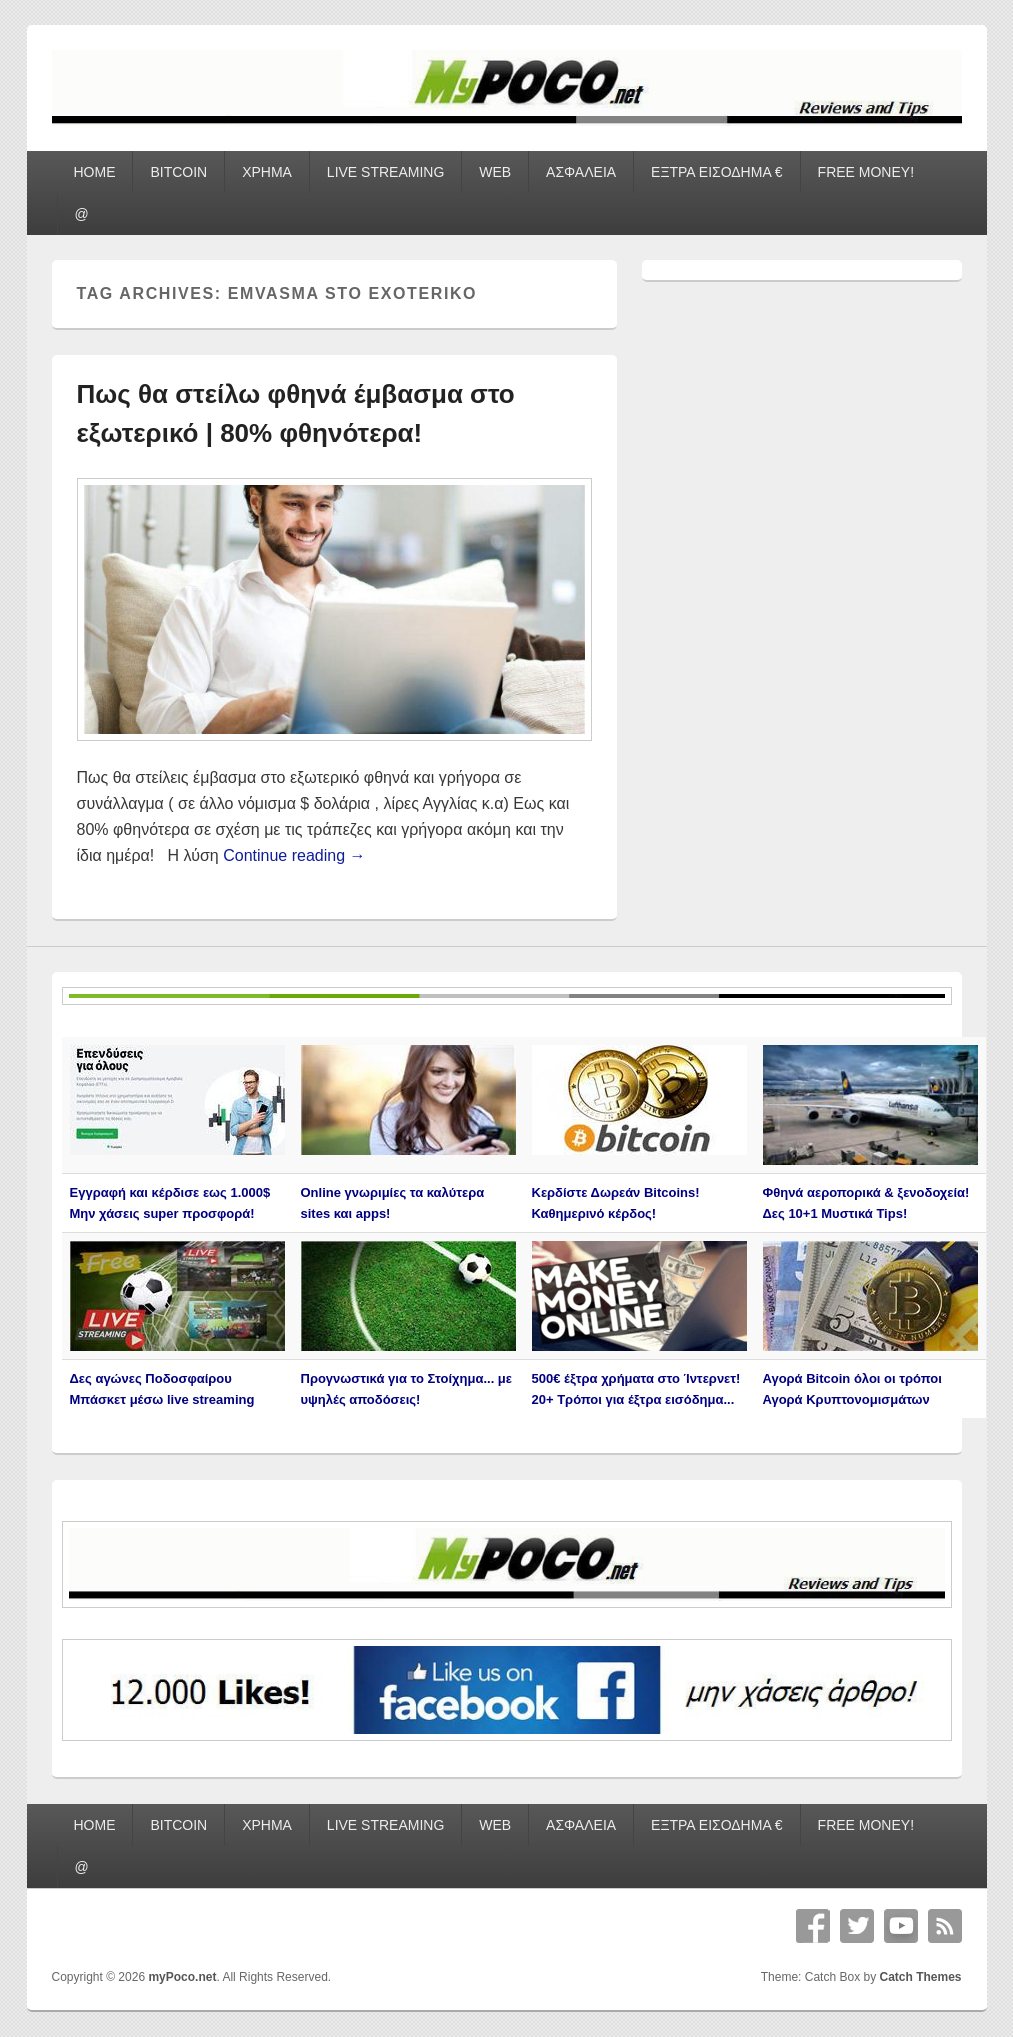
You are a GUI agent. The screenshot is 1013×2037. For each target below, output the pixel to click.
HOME (94, 172)
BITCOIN (178, 172)
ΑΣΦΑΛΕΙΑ (581, 172)
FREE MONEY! (866, 172)
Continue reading (294, 855)
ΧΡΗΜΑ (267, 172)
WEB (495, 172)
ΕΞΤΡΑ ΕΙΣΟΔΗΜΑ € (717, 172)
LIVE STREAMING (385, 172)
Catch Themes (920, 1977)
